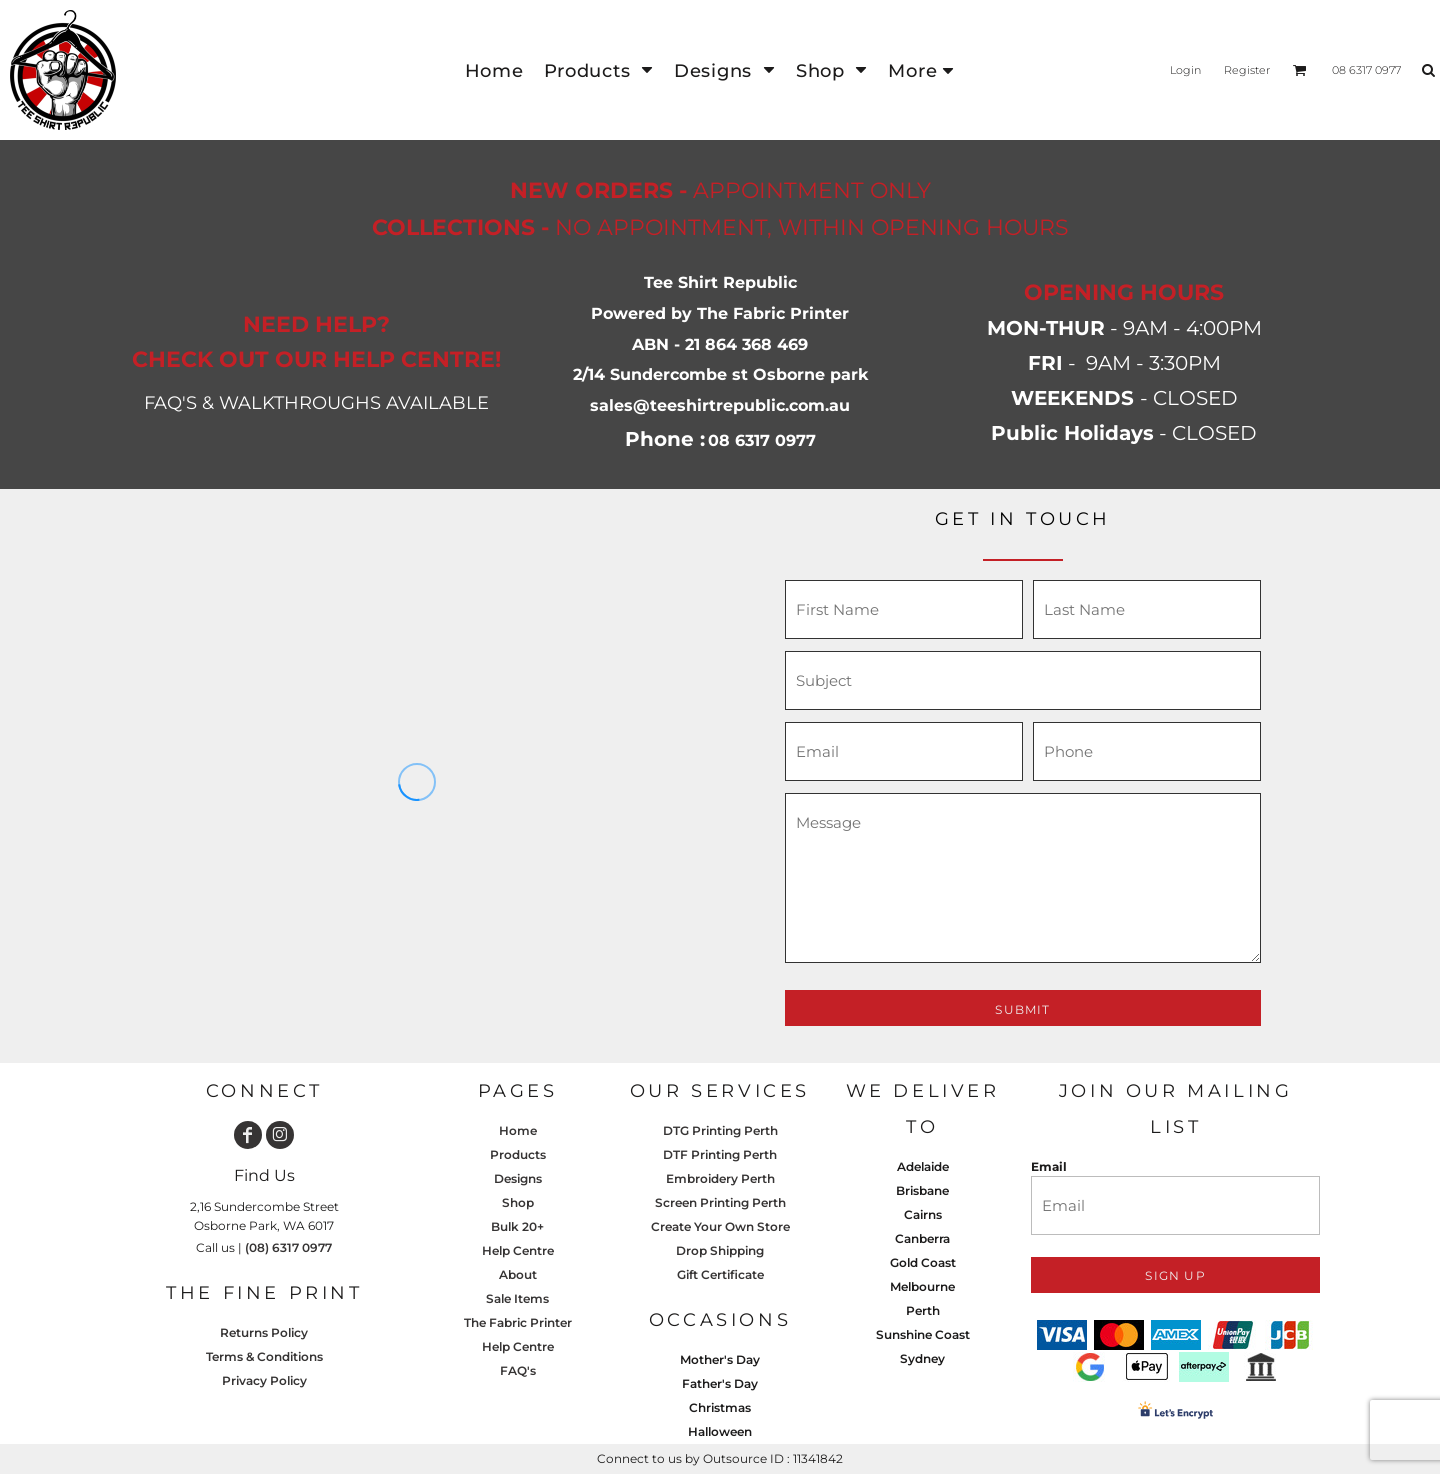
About (518, 1274)
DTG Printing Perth (720, 1130)
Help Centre (518, 1250)
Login (1185, 70)
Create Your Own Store (720, 1226)
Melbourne (922, 1286)
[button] (599, 70)
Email (1049, 1166)
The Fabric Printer (518, 1322)
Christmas (720, 1407)
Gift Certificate (720, 1274)
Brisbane (922, 1190)
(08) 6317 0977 (288, 1247)
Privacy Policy (264, 1380)
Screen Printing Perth (720, 1202)
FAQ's (518, 1370)
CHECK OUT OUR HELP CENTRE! (316, 359)
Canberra (922, 1238)
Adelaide (923, 1166)
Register (1247, 70)
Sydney (922, 1358)
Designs (518, 1178)
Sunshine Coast (923, 1334)
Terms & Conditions (264, 1356)
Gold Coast (923, 1262)
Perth (923, 1310)
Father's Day (720, 1383)
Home (518, 1130)
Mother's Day (720, 1359)
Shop (518, 1202)
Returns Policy (264, 1332)
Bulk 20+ (517, 1226)
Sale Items (517, 1298)
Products (518, 1154)
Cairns (923, 1214)
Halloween (720, 1431)
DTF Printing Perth (720, 1154)
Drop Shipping (720, 1250)
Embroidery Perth (720, 1178)
